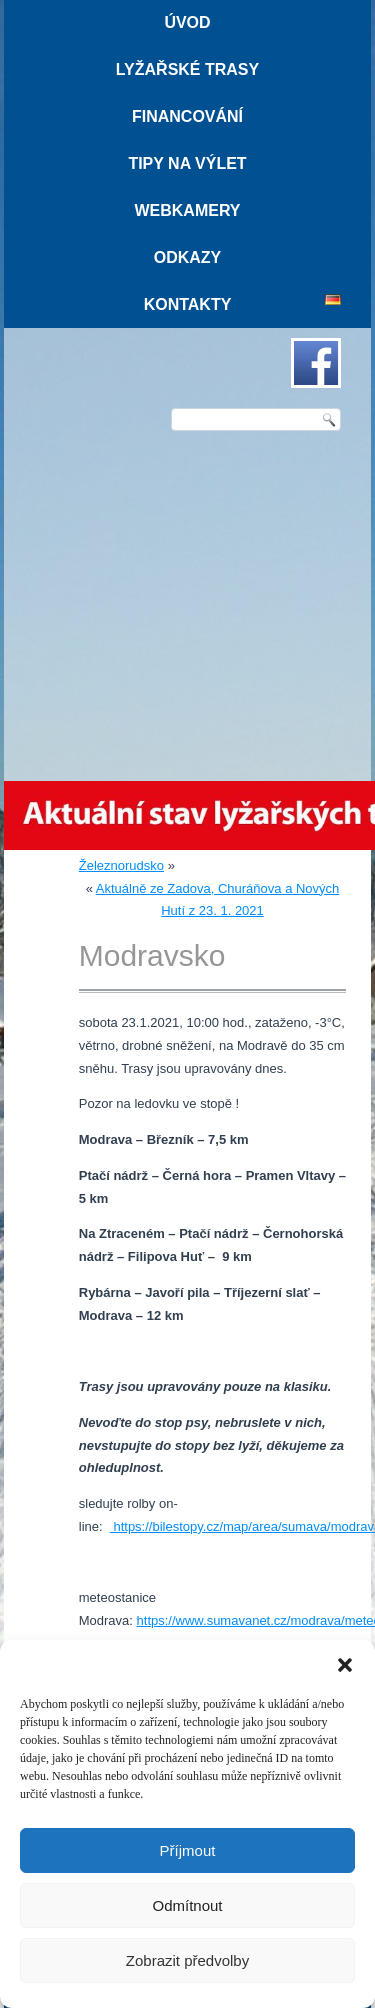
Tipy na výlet (187, 163)
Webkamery (187, 210)
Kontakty (188, 304)
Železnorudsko (121, 865)
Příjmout (188, 1850)
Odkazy (188, 257)
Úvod (187, 22)
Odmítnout (187, 1905)
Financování (187, 116)
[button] (345, 1665)
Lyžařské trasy (187, 69)
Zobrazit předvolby (187, 1960)
